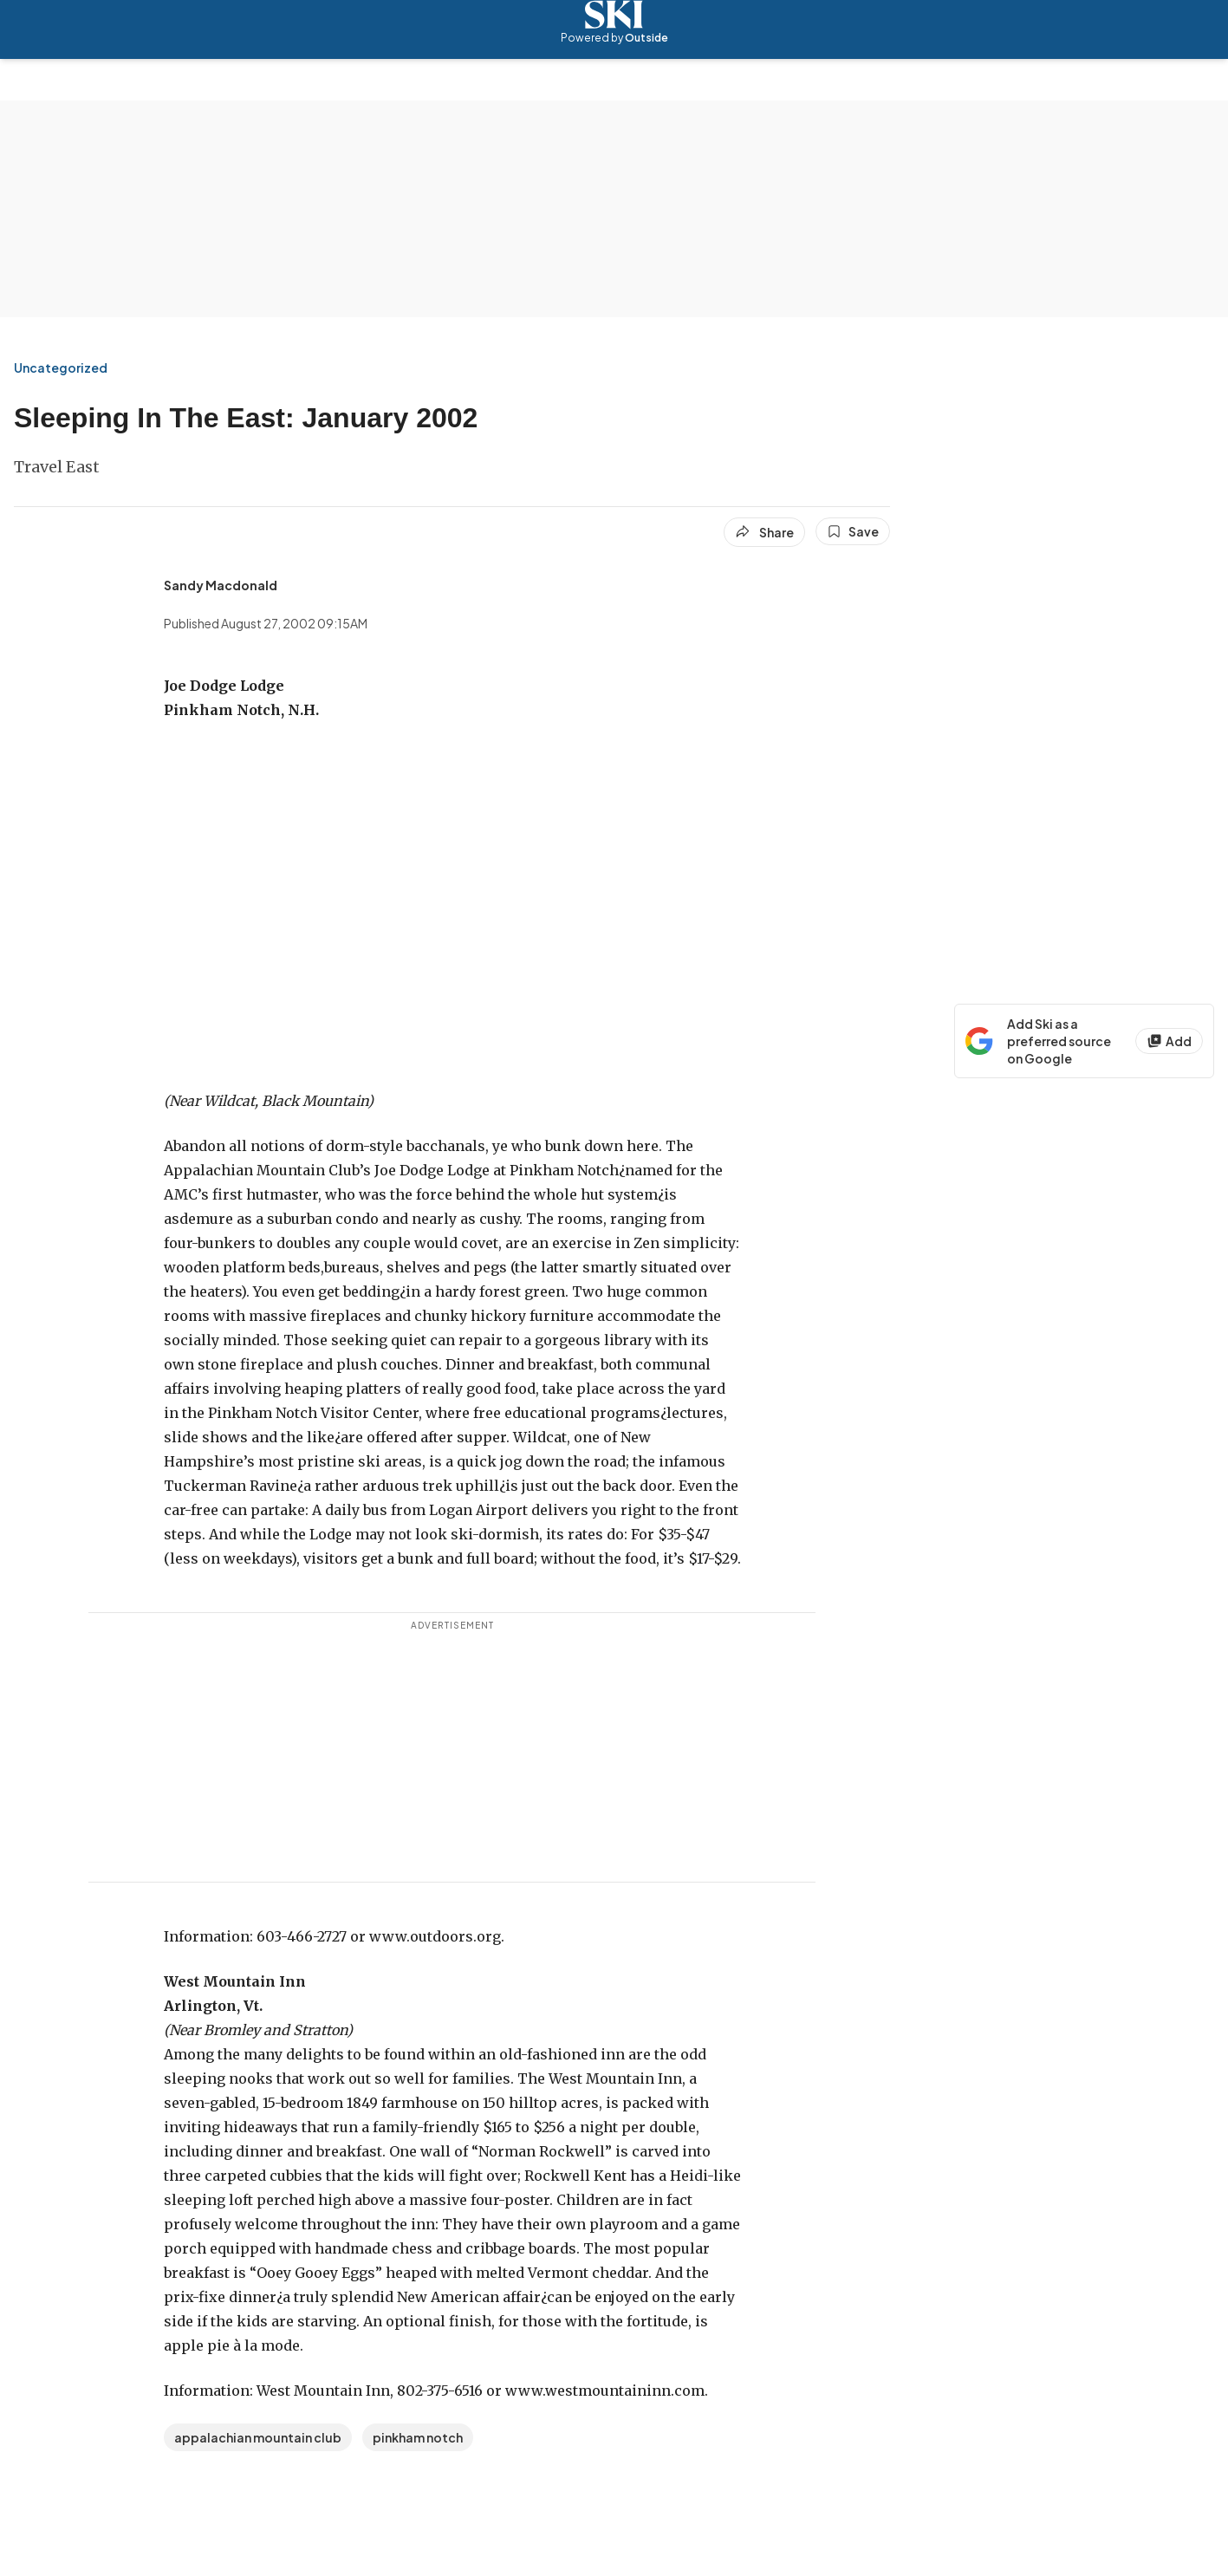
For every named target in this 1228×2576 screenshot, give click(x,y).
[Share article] (764, 532)
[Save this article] (852, 531)
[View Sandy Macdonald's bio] (220, 585)
